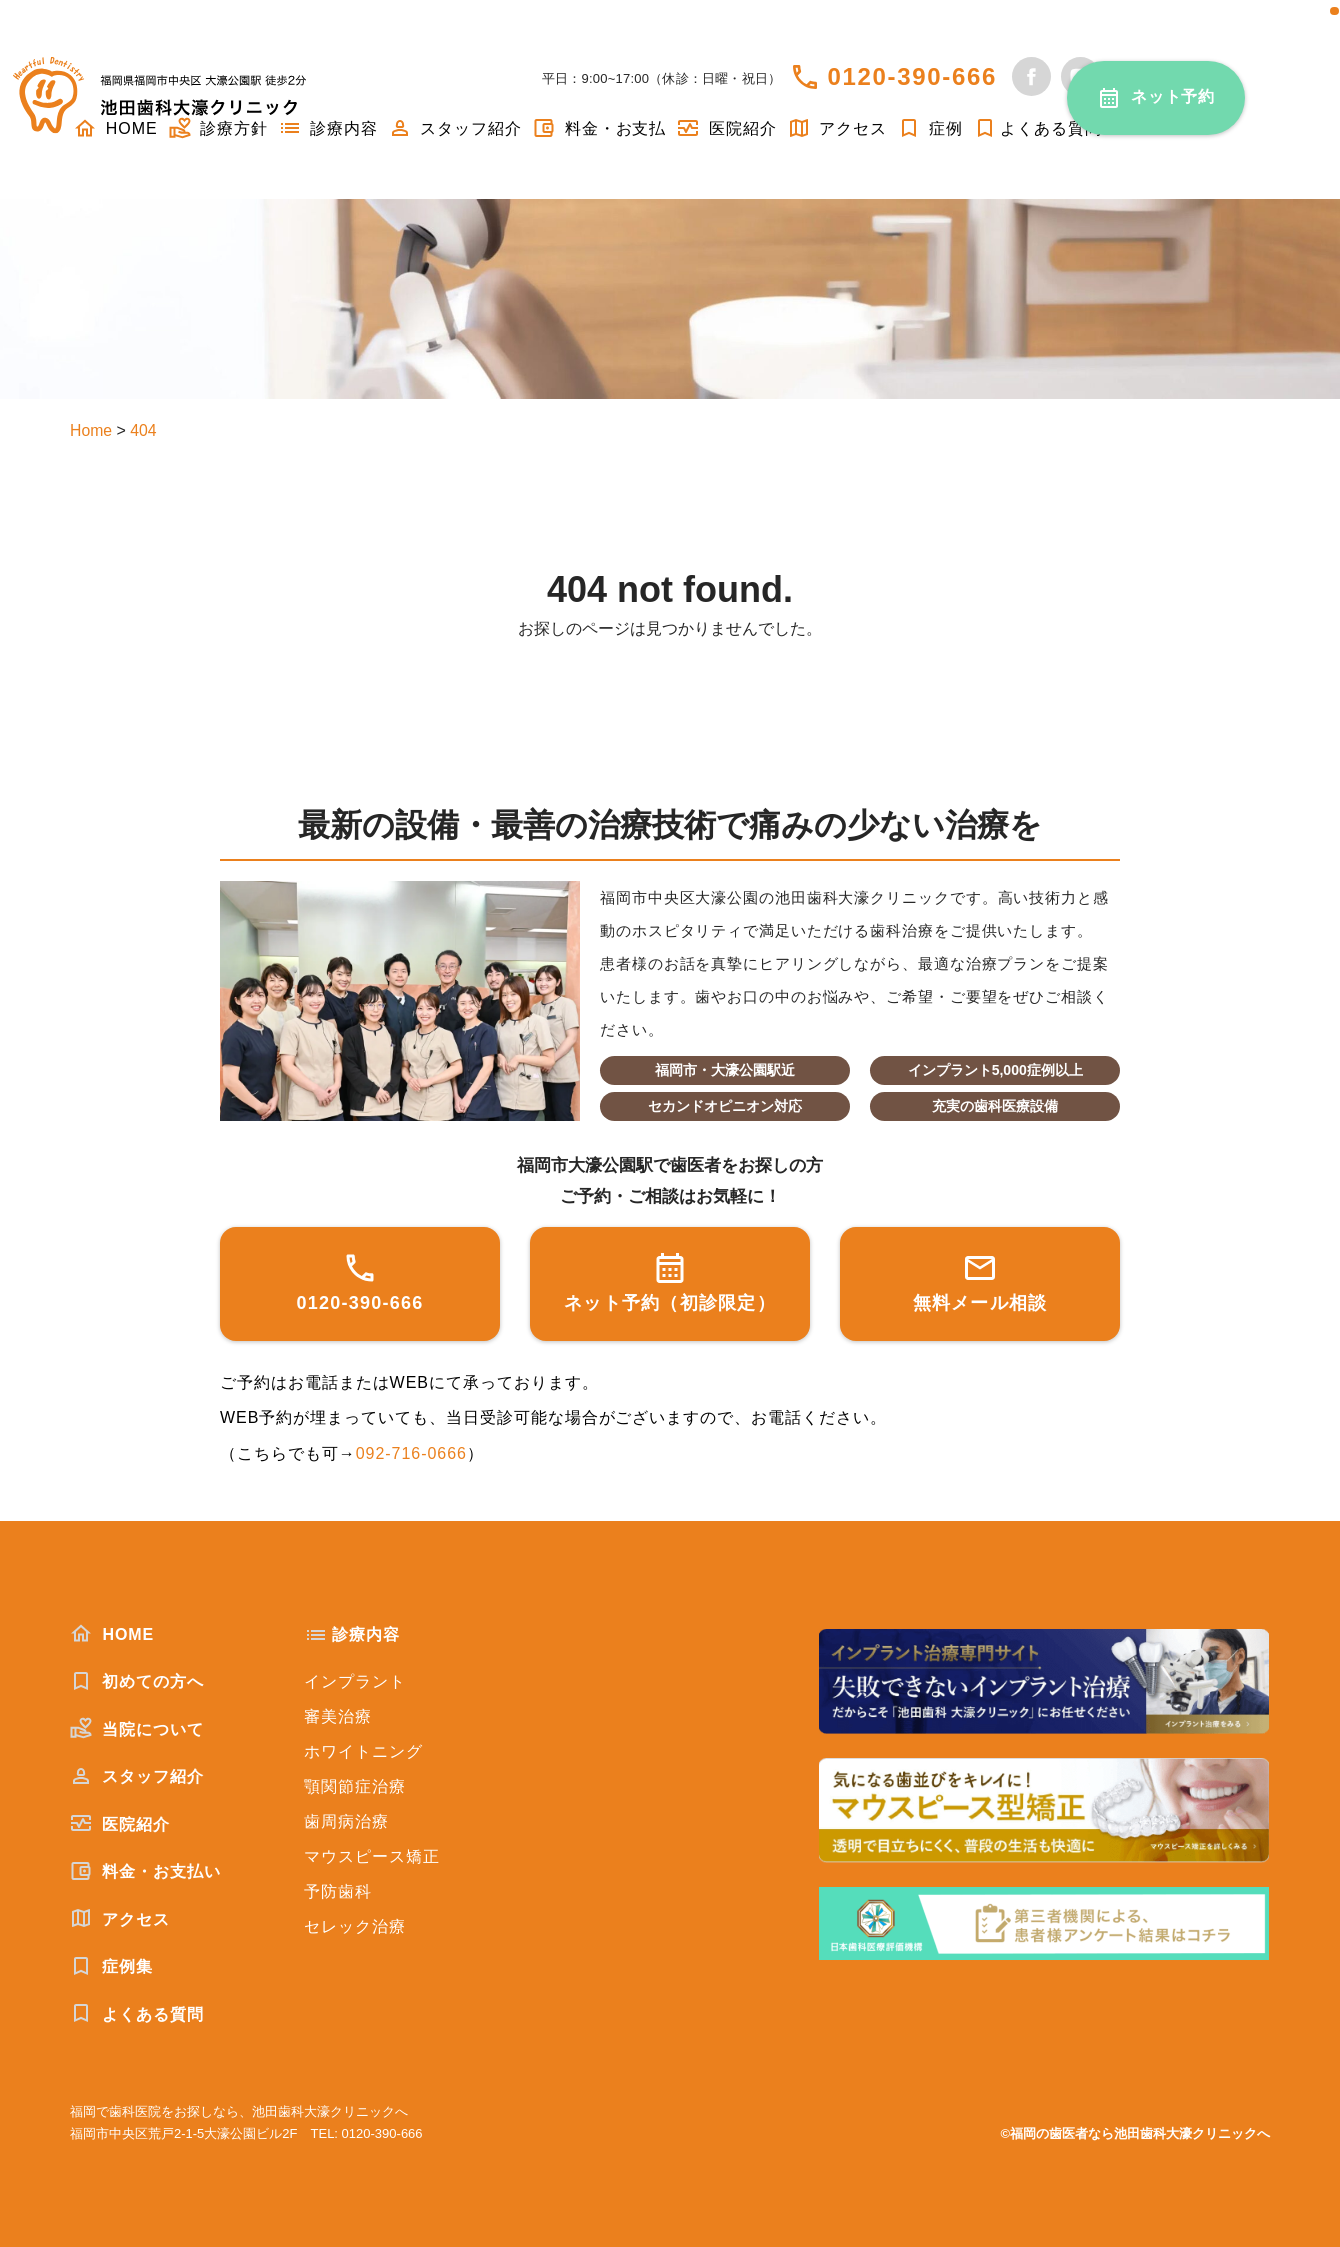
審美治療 (338, 1716)
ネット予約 (1173, 96)
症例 (930, 128)
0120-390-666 (912, 76)
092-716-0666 (411, 1453)
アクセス (837, 128)
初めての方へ (137, 1681)
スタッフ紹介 (455, 128)
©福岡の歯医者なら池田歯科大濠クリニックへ (1135, 2133)
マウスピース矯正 (372, 1856)
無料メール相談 (980, 1281)
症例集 (111, 1966)
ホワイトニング (363, 1751)
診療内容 (328, 128)
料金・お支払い (145, 1871)
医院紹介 (726, 128)
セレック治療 (355, 1926)
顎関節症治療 (355, 1786)
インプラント (355, 1681)
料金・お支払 (599, 128)
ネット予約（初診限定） (670, 1281)
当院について (137, 1729)
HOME (112, 1634)
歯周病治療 (346, 1821)
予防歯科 (338, 1891)
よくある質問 (1037, 128)
